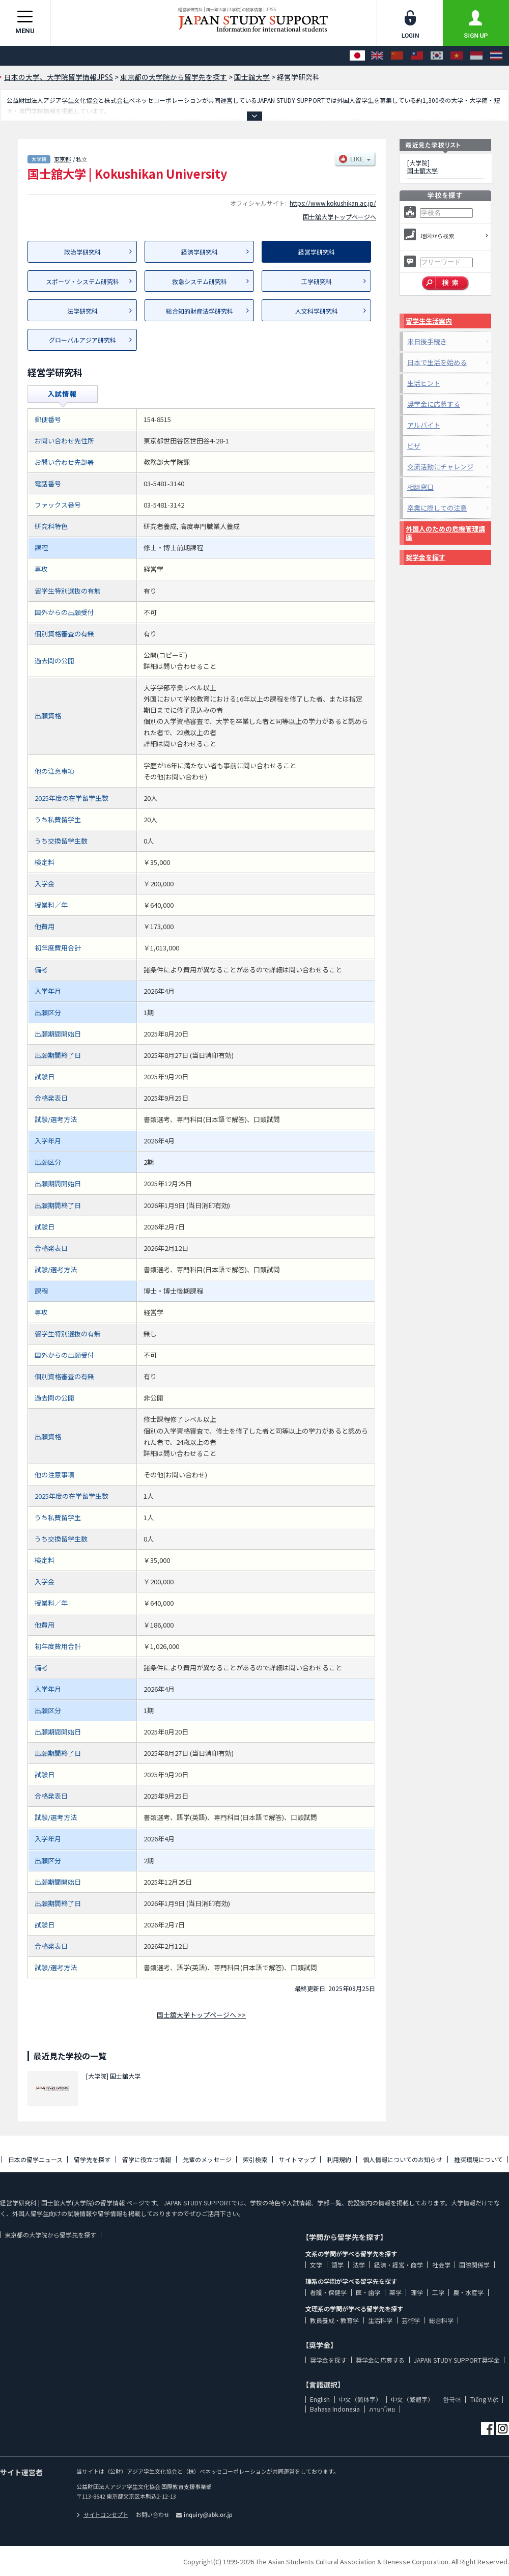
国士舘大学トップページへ (339, 216)
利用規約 (339, 2159)
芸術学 (411, 2320)
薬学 (395, 2292)
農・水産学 (468, 2292)
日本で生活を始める (437, 362)
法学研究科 (82, 310)
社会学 (441, 2264)
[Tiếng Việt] (456, 55)
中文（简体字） (360, 2399)
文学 (316, 2264)
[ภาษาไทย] (496, 55)
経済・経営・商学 (398, 2264)
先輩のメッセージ (207, 2159)
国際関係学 (474, 2264)
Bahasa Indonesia (335, 2408)
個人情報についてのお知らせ (402, 2159)
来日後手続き (427, 341)
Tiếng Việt (484, 2399)
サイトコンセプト (102, 2514)
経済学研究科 (199, 251)
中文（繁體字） (412, 2399)
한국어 (452, 2399)
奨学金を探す (425, 557)
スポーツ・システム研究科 (82, 281)
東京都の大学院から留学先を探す (50, 2234)
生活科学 (380, 2320)
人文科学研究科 (316, 310)
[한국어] (436, 55)
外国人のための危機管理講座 (445, 533)
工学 (438, 2292)
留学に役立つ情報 (146, 2159)
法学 (359, 2264)
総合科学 (441, 2320)
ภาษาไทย (382, 2408)
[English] (377, 55)
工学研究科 (316, 281)
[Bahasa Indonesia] (476, 55)
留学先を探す (92, 2159)
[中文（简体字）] (397, 55)
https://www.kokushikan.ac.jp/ (333, 203)
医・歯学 (368, 2292)
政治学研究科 (82, 251)
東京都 (62, 159)
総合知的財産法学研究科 (199, 310)
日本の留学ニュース (35, 2159)
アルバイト (423, 425)
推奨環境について (478, 2159)
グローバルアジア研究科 (82, 339)
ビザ (413, 446)
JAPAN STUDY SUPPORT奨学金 (457, 2360)
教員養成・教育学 (334, 2320)
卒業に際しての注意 (437, 508)
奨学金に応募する (433, 404)
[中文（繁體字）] (417, 55)
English (320, 2399)
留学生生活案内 (429, 321)
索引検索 (255, 2159)
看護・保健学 (328, 2292)
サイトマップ (297, 2159)
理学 (417, 2292)
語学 (337, 2264)
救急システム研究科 (199, 281)
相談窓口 (420, 487)
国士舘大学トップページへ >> (201, 2015)
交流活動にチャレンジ (440, 466)
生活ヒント (423, 383)
